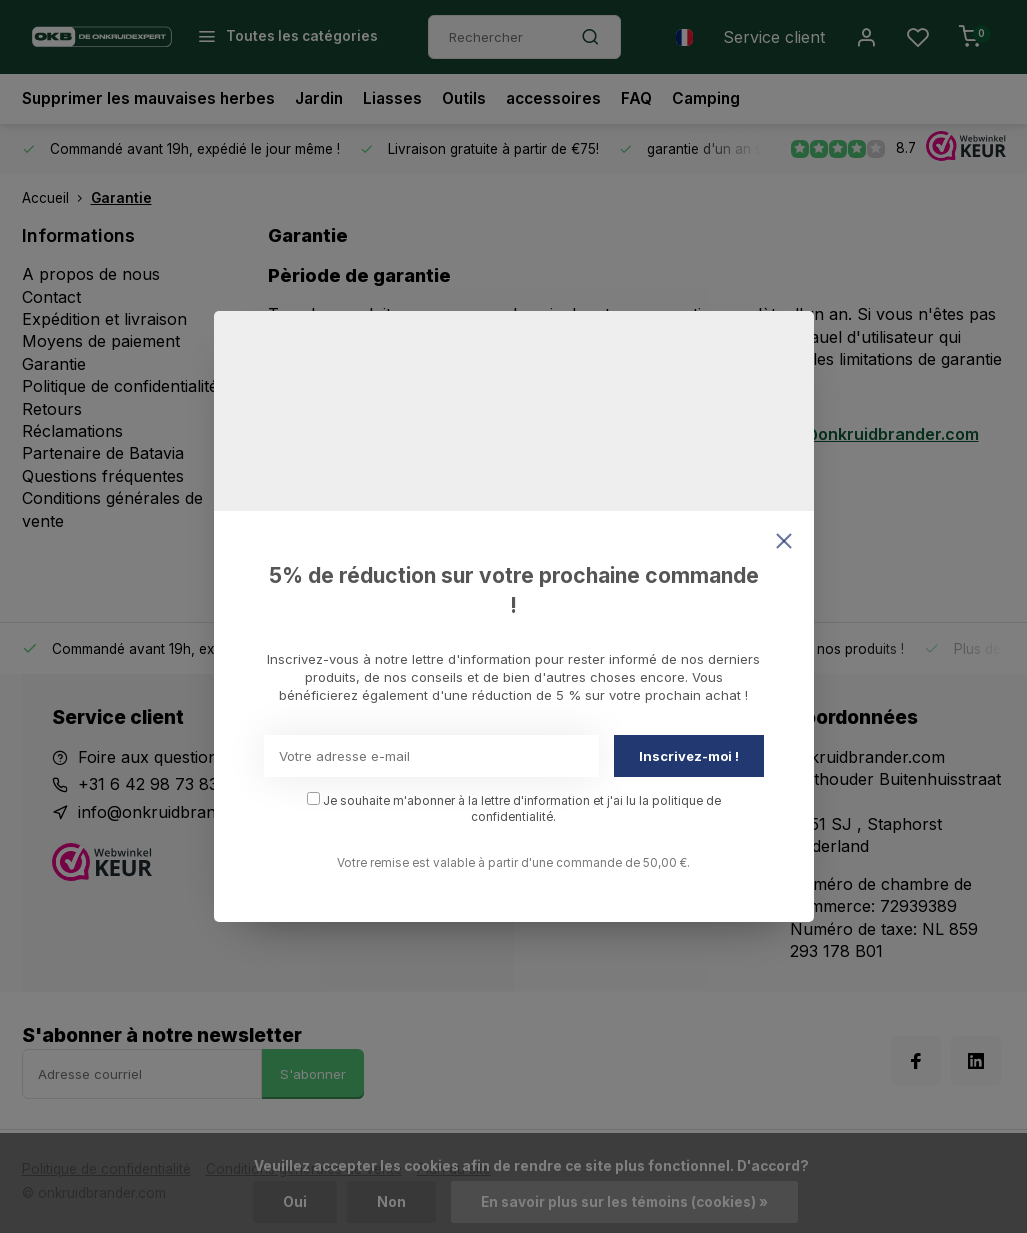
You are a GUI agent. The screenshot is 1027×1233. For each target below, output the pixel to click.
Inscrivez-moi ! (689, 756)
